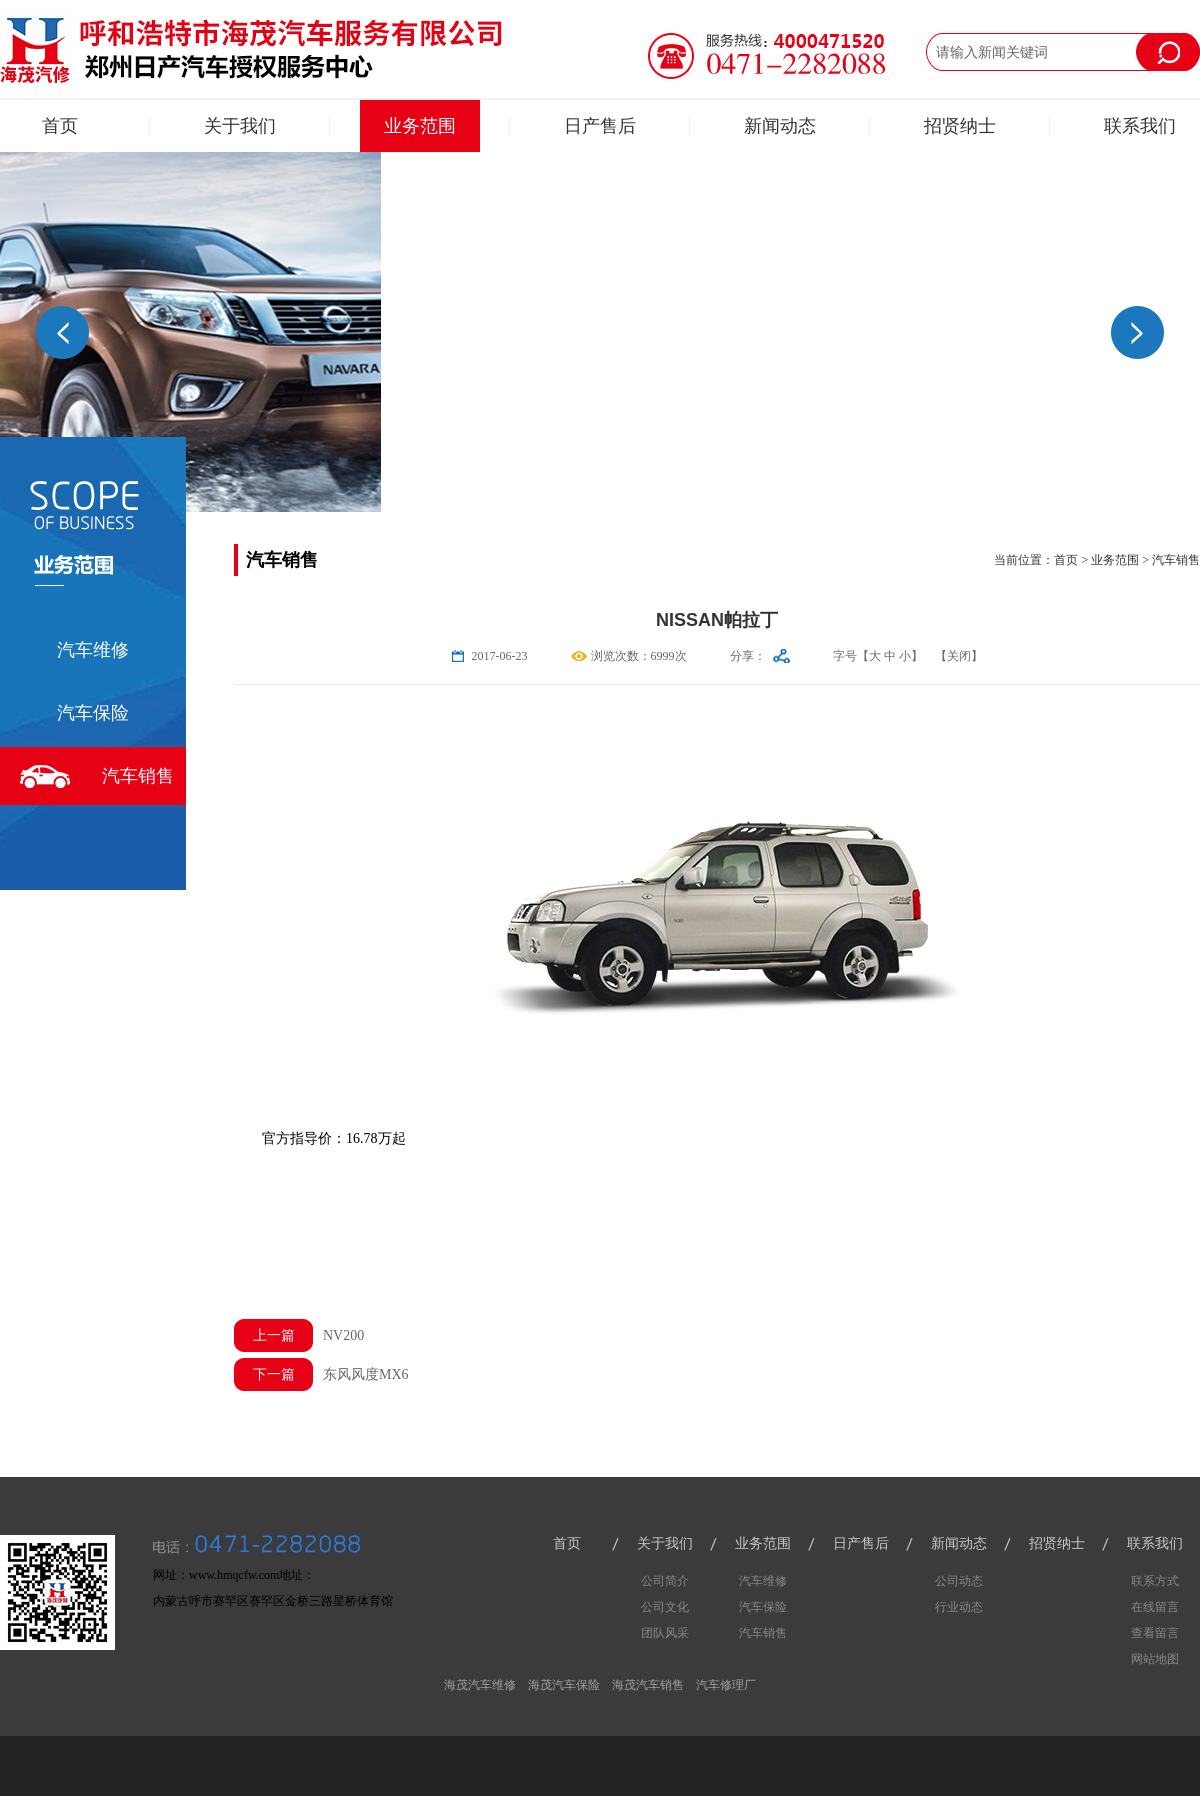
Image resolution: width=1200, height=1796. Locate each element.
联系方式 (1155, 1581)
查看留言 (1155, 1633)
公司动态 (959, 1581)
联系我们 (1140, 126)
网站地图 (1155, 1659)
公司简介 (665, 1581)
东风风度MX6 (321, 1374)
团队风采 (665, 1633)
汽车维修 (93, 650)
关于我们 (240, 126)
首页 (60, 126)
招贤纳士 (960, 126)
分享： (748, 656)
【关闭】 (959, 656)
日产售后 (600, 126)
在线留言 (1155, 1607)
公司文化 (665, 1607)
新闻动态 (780, 126)
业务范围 (420, 126)
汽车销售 (138, 776)
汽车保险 (93, 713)
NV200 (299, 1335)
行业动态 (959, 1607)
